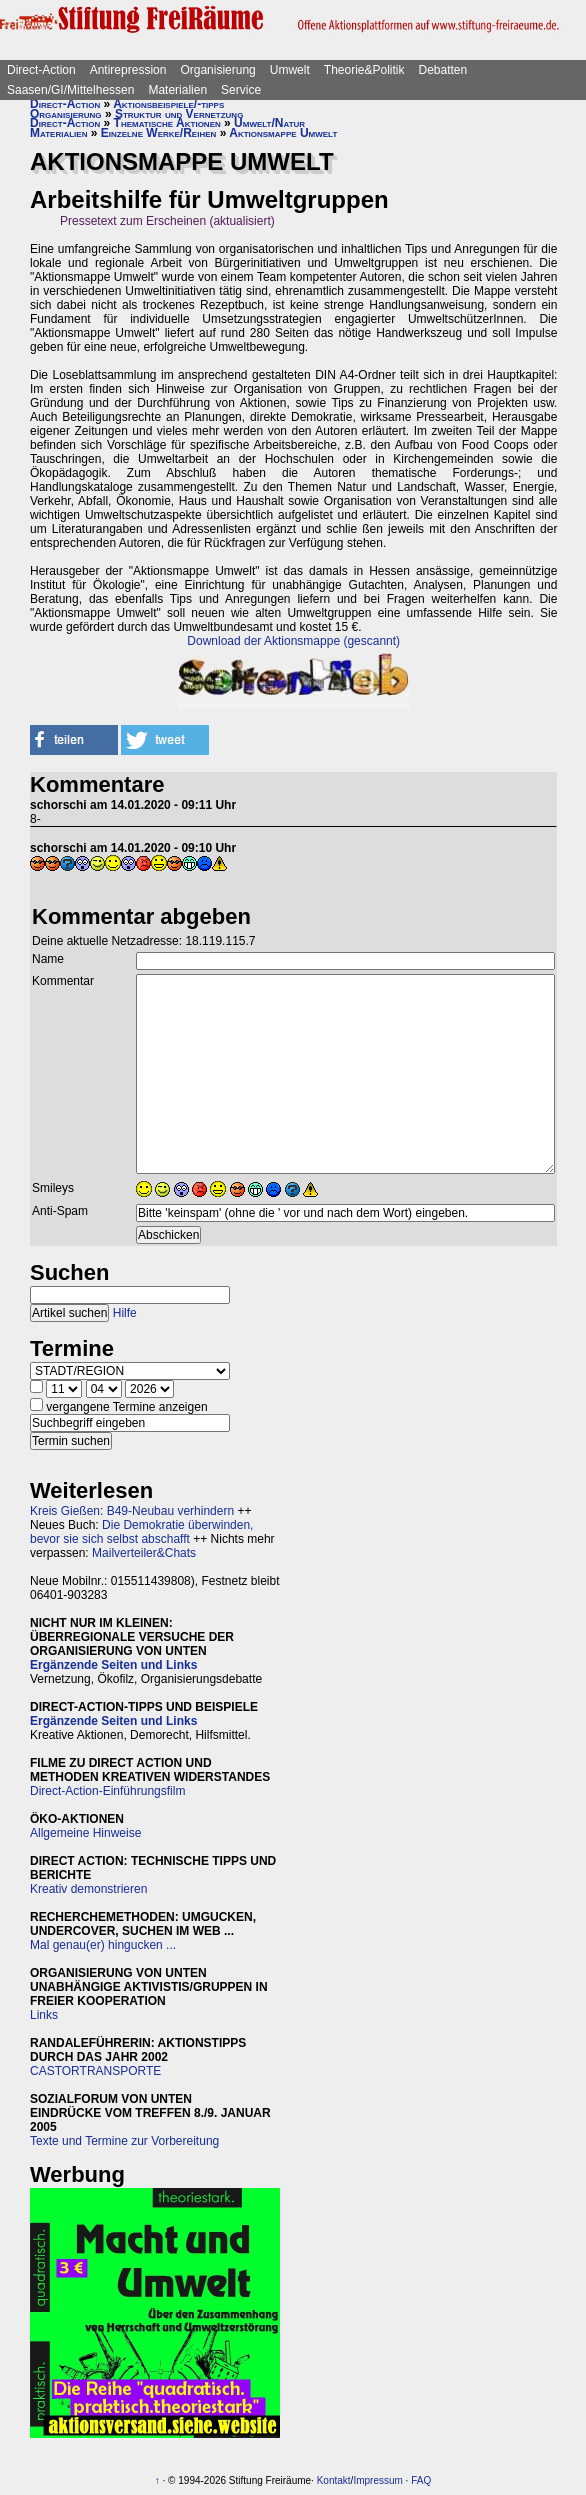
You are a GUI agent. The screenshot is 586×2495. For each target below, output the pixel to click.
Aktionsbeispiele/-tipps (168, 104)
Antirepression (128, 70)
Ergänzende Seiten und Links (113, 1665)
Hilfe (125, 1313)
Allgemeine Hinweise (85, 1833)
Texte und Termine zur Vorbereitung (124, 2141)
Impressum (377, 2480)
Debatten (443, 70)
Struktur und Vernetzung (179, 114)
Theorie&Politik (364, 70)
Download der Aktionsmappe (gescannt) (293, 641)
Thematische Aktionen (167, 123)
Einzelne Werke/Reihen (159, 133)
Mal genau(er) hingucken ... (103, 1945)
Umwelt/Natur (269, 123)
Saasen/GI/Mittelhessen (70, 90)
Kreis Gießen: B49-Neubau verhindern (132, 1511)
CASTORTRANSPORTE (95, 2071)
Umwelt (290, 70)
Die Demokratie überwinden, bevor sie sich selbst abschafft (141, 1532)
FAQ (421, 2480)
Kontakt (334, 2480)
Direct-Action (41, 70)
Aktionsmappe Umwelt (283, 133)
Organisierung (217, 70)
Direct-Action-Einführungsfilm (107, 1791)
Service (241, 90)
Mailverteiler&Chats (144, 1553)
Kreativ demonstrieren (88, 1889)
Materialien (177, 90)
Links (44, 2015)
